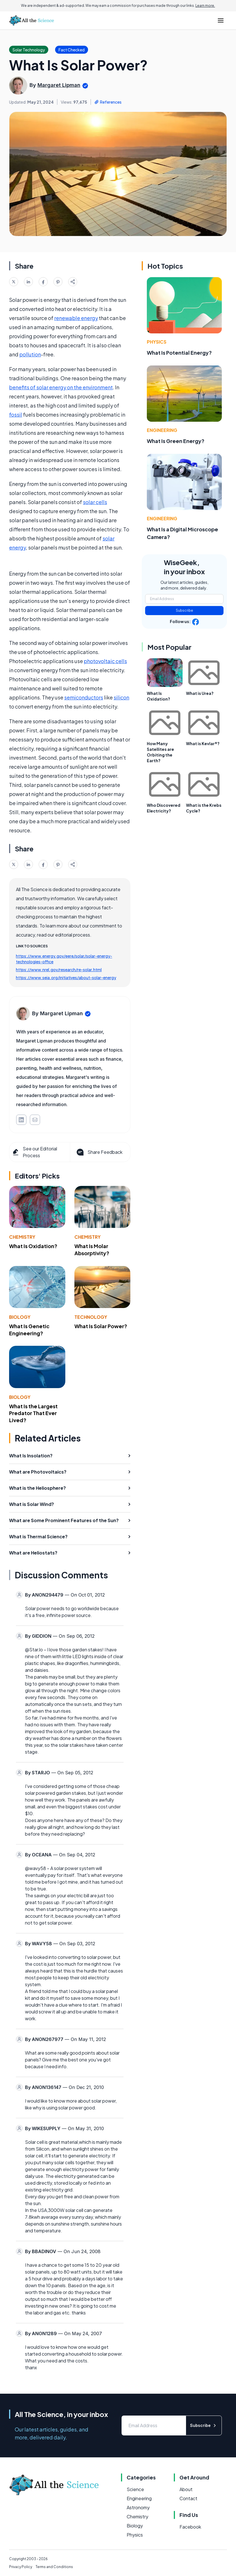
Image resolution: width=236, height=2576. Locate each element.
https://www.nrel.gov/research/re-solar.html (59, 969)
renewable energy (76, 318)
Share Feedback (99, 1152)
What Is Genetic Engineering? (29, 1329)
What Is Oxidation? (33, 1246)
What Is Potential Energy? (179, 352)
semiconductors (83, 697)
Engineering (162, 430)
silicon (121, 697)
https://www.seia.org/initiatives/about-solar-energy (66, 977)
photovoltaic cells (105, 661)
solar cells (95, 502)
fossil (15, 414)
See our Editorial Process (34, 1152)
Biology (19, 1317)
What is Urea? (200, 693)
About (186, 2489)
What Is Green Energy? (175, 441)
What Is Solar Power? (100, 1326)
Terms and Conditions (54, 2567)
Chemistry (22, 1237)
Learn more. (205, 5)
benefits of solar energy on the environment (61, 387)
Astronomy (138, 2507)
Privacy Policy (20, 2567)
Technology (90, 1317)
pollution (30, 354)
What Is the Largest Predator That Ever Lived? (33, 1413)
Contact (188, 2498)
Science (135, 2489)
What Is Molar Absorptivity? (91, 1249)
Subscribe (184, 610)
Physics (156, 342)
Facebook (190, 2527)
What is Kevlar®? (203, 743)
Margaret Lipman (58, 85)
